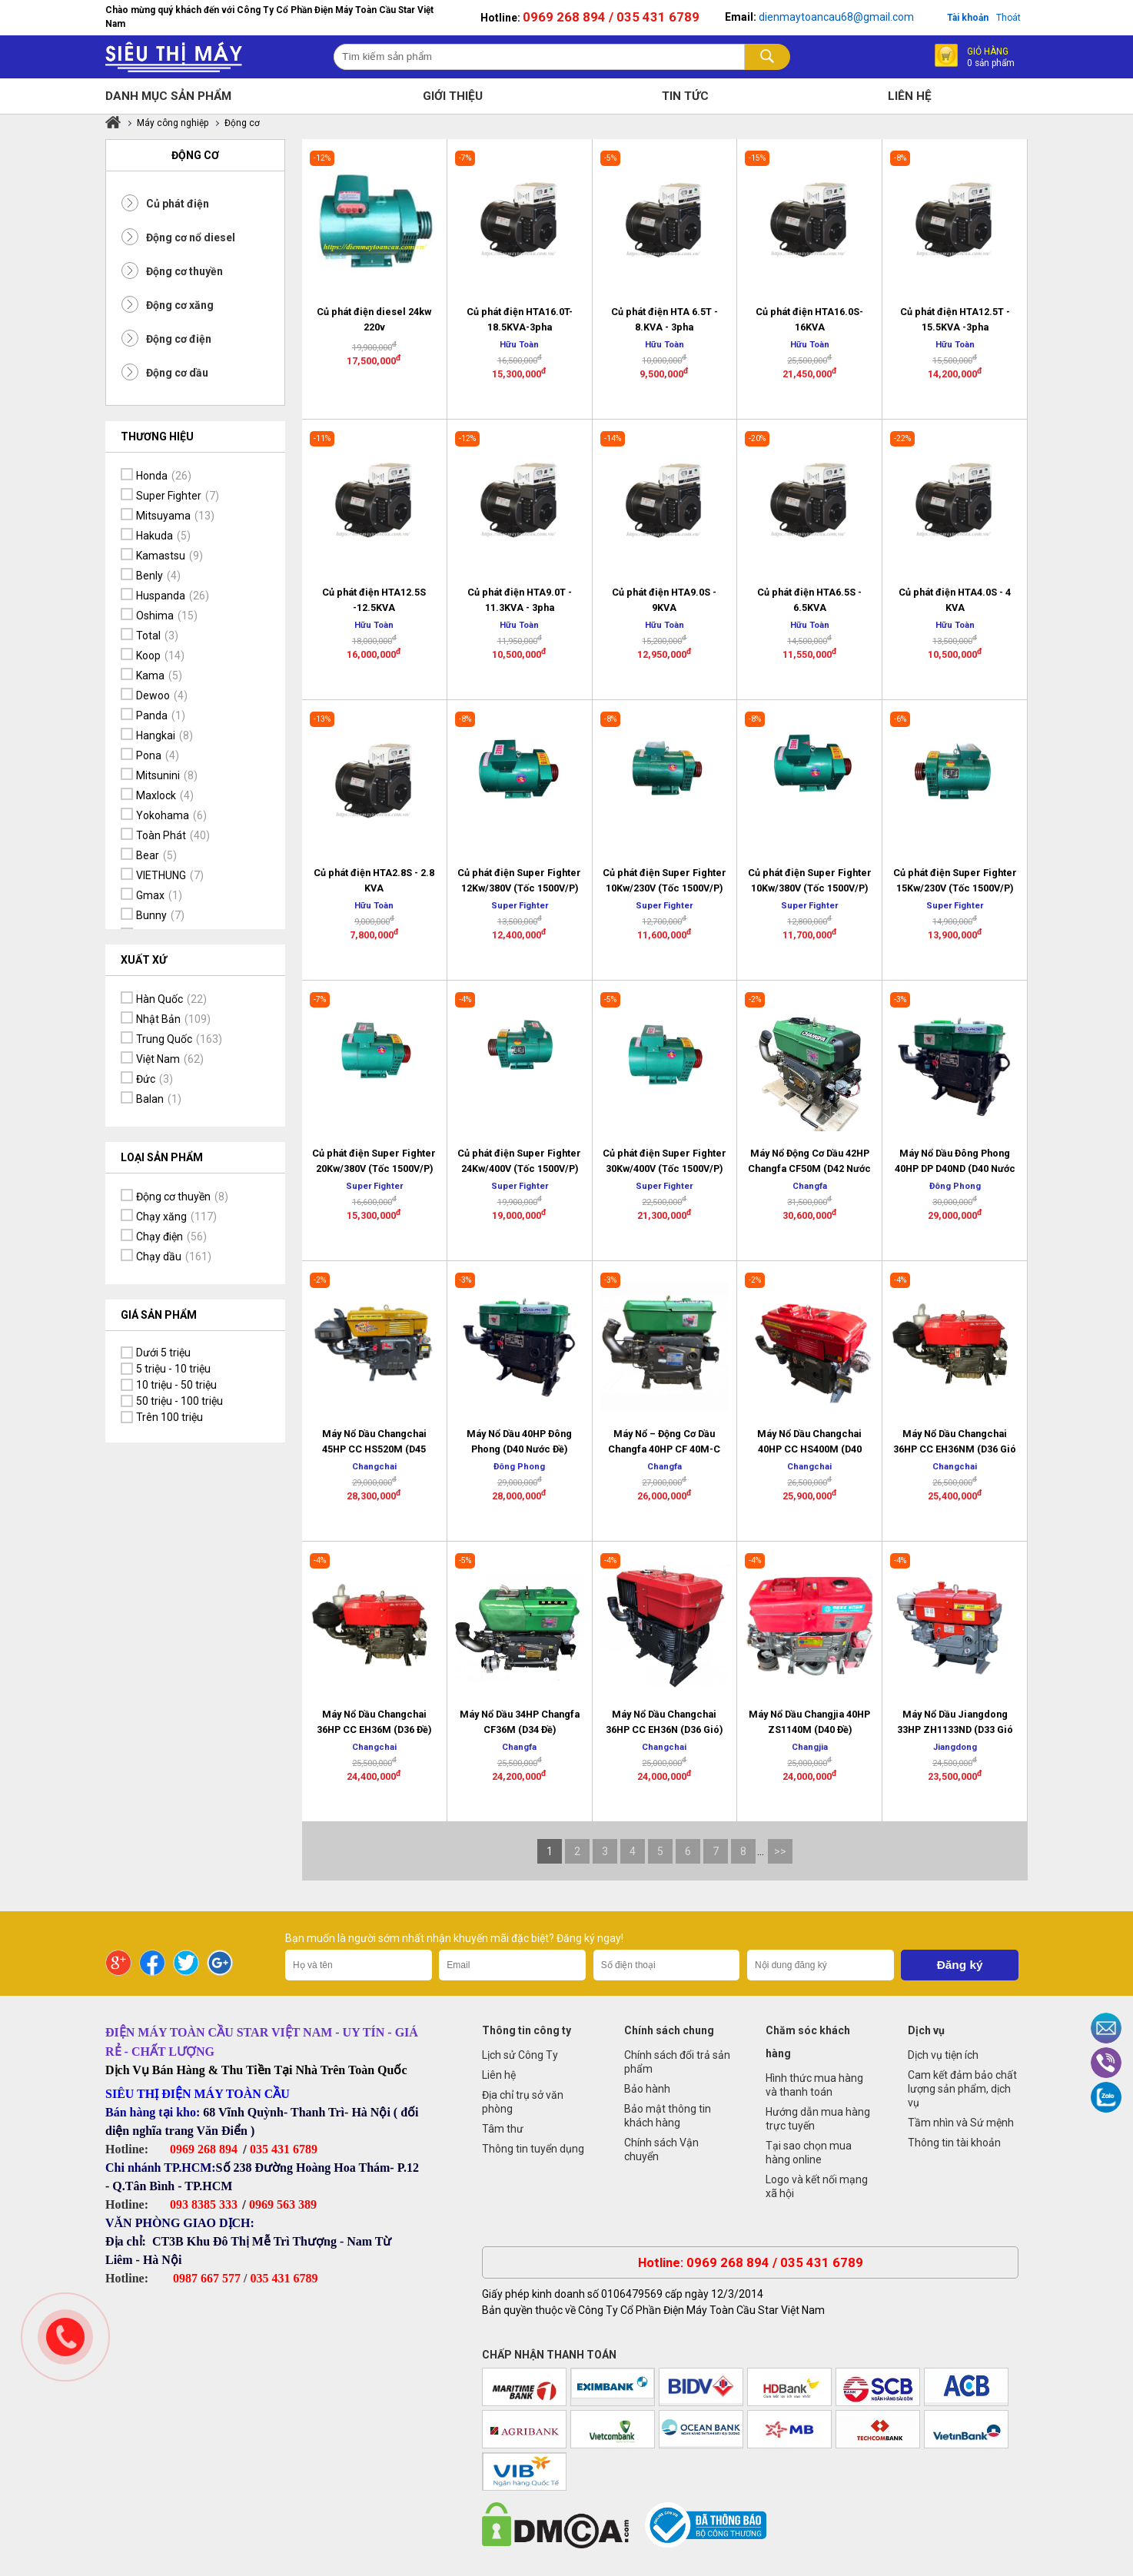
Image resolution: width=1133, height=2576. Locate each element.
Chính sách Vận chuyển (661, 2149)
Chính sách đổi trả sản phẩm (677, 2062)
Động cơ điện (178, 339)
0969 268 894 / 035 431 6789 (611, 17)
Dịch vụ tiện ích (943, 2055)
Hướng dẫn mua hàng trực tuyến (818, 2119)
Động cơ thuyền (184, 271)
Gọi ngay (65, 2337)
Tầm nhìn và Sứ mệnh (961, 2122)
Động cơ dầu (177, 373)
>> (780, 1851)
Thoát (1008, 17)
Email (1106, 2028)
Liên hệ (499, 2075)
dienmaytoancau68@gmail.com (836, 17)
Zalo (1106, 2097)
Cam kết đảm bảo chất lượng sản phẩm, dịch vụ (962, 2089)
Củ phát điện (177, 204)
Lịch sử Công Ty (520, 2055)
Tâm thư (502, 2129)
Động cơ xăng (180, 305)
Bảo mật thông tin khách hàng (667, 2116)
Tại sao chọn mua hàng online (809, 2152)
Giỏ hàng (991, 56)
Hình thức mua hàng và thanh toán (814, 2085)
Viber (1106, 2062)
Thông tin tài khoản (954, 2142)
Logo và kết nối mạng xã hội (817, 2186)
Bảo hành (647, 2089)
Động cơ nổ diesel (190, 237)
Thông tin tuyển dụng (533, 2149)
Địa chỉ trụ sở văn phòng (522, 2102)
